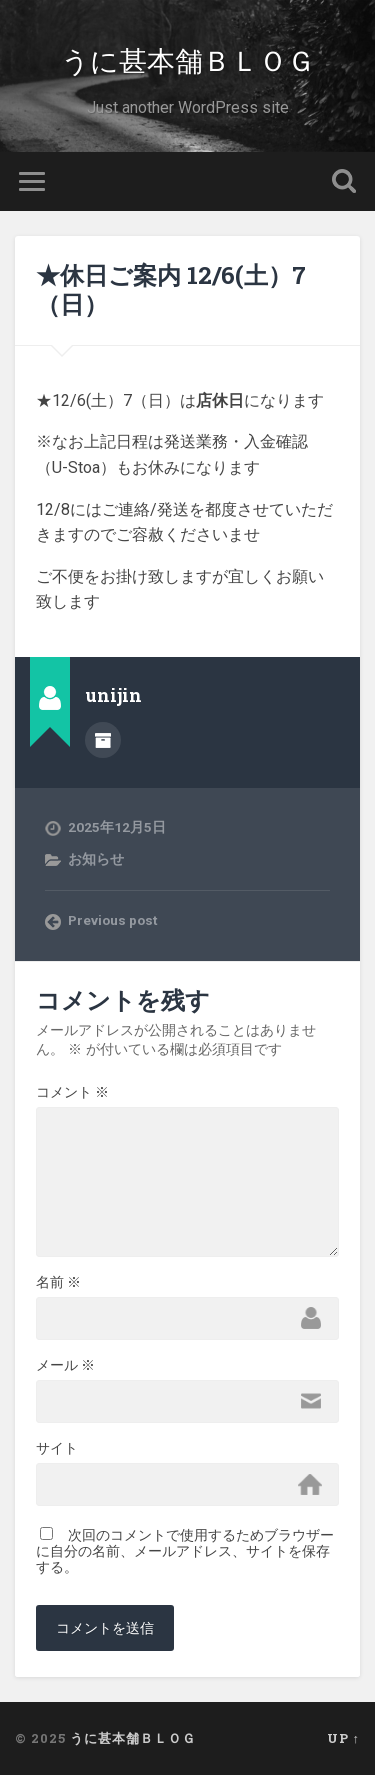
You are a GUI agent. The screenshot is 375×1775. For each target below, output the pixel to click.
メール (65, 1365)
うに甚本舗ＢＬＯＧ (188, 59)
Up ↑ (343, 1738)
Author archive (103, 740)
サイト (57, 1448)
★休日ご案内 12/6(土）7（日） (171, 289)
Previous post (112, 920)
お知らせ (96, 859)
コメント (72, 1092)
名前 (58, 1282)
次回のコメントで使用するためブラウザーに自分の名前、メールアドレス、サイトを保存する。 (185, 1551)
